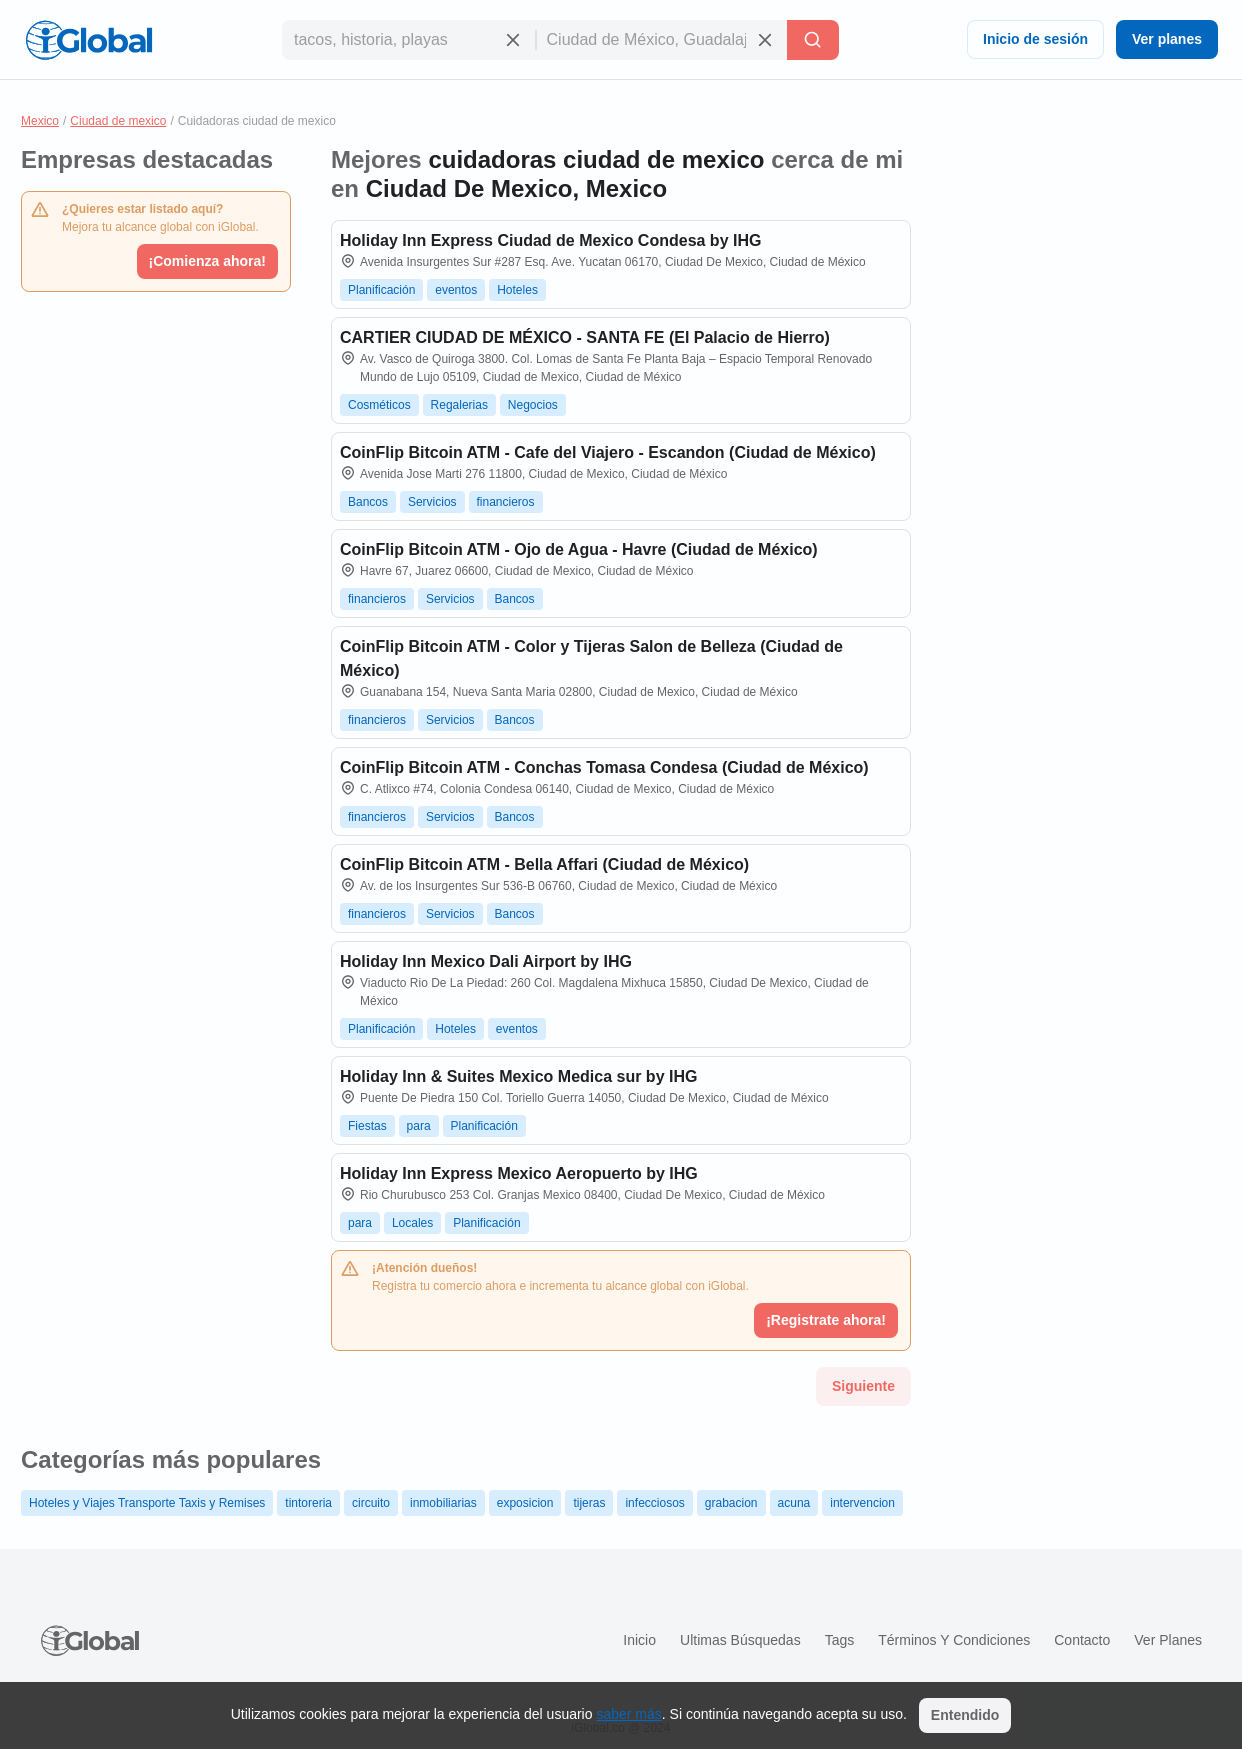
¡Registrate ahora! (826, 1320)
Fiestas (367, 1126)
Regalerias (459, 405)
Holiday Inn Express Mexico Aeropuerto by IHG (519, 1173)
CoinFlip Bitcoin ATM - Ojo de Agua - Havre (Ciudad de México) (579, 549)
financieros (506, 502)
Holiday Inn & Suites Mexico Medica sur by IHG (518, 1076)
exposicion (525, 1503)
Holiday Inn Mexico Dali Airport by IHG (486, 961)
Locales (412, 1223)
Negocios (533, 405)
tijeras (589, 1503)
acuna (794, 1503)
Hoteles (517, 290)
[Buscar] (813, 40)
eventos (456, 290)
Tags (840, 1640)
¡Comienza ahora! (207, 261)
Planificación (381, 290)
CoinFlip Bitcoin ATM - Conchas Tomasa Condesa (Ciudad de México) (604, 767)
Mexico (40, 121)
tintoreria (308, 1503)
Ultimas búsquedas (740, 1640)
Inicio (639, 1640)
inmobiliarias (443, 1503)
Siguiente (863, 1386)
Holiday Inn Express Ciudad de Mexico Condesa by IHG (550, 240)
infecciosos (654, 1503)
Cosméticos (379, 405)
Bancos (368, 502)
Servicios (432, 502)
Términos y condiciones (954, 1640)
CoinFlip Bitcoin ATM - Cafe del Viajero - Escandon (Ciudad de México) (608, 452)
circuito (371, 1503)
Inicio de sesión (1035, 39)
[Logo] (89, 40)
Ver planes (1167, 39)
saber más (628, 1714)
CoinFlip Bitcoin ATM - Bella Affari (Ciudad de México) (544, 864)
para (419, 1126)
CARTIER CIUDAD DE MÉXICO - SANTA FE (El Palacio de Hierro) (585, 337)
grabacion (731, 1503)
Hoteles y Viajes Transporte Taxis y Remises (147, 1503)
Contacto (1082, 1640)
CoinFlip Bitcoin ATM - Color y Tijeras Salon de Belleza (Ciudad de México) (591, 658)
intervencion (862, 1503)
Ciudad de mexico (118, 121)
